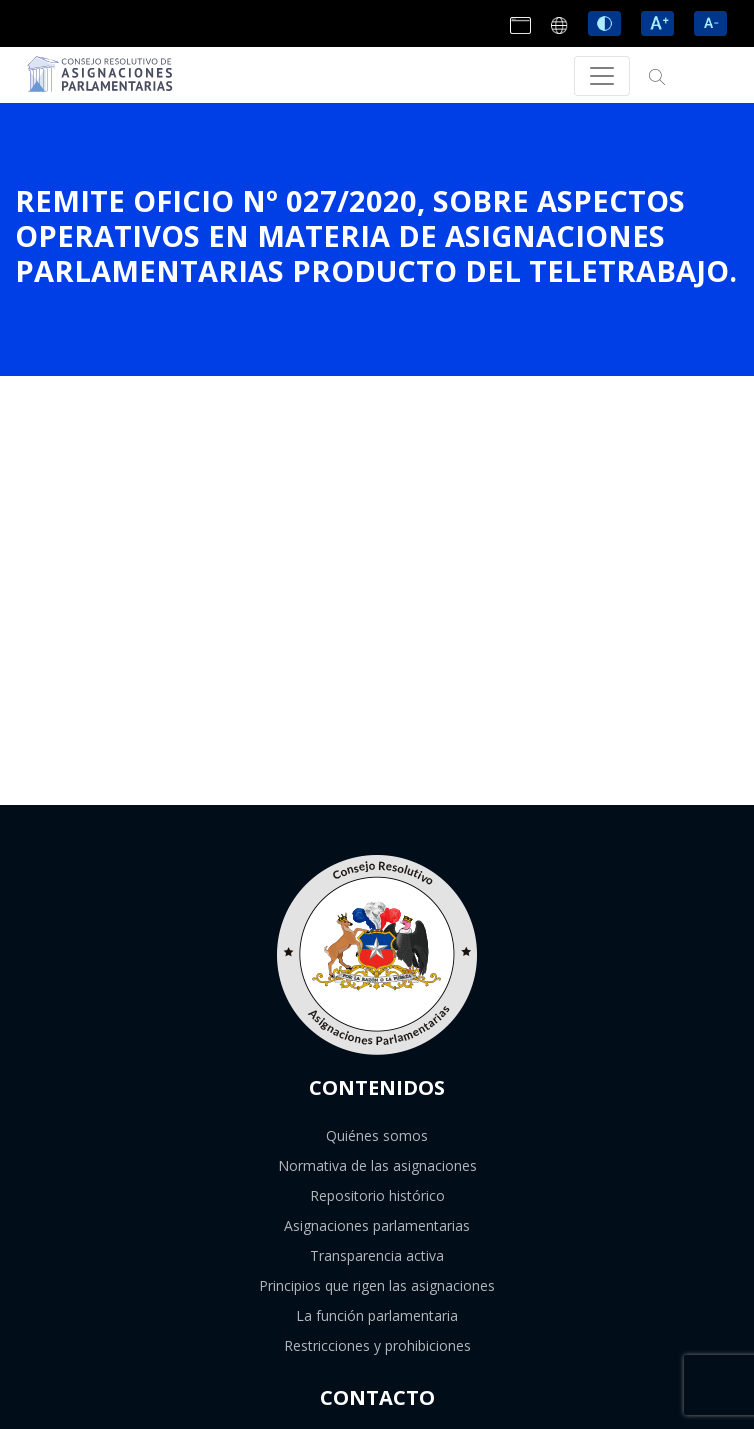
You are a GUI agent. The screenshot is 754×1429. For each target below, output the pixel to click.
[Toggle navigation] (602, 76)
